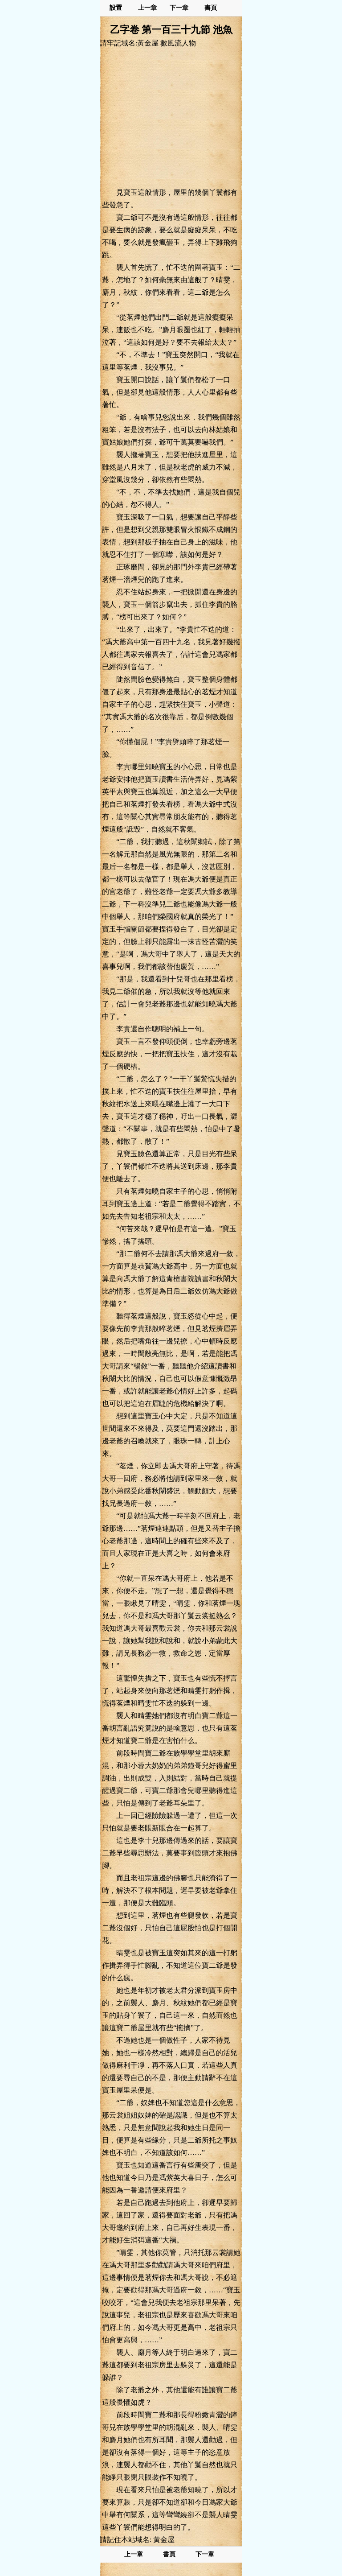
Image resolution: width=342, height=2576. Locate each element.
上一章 (147, 7)
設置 (116, 7)
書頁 (210, 7)
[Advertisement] (171, 117)
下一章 (179, 7)
